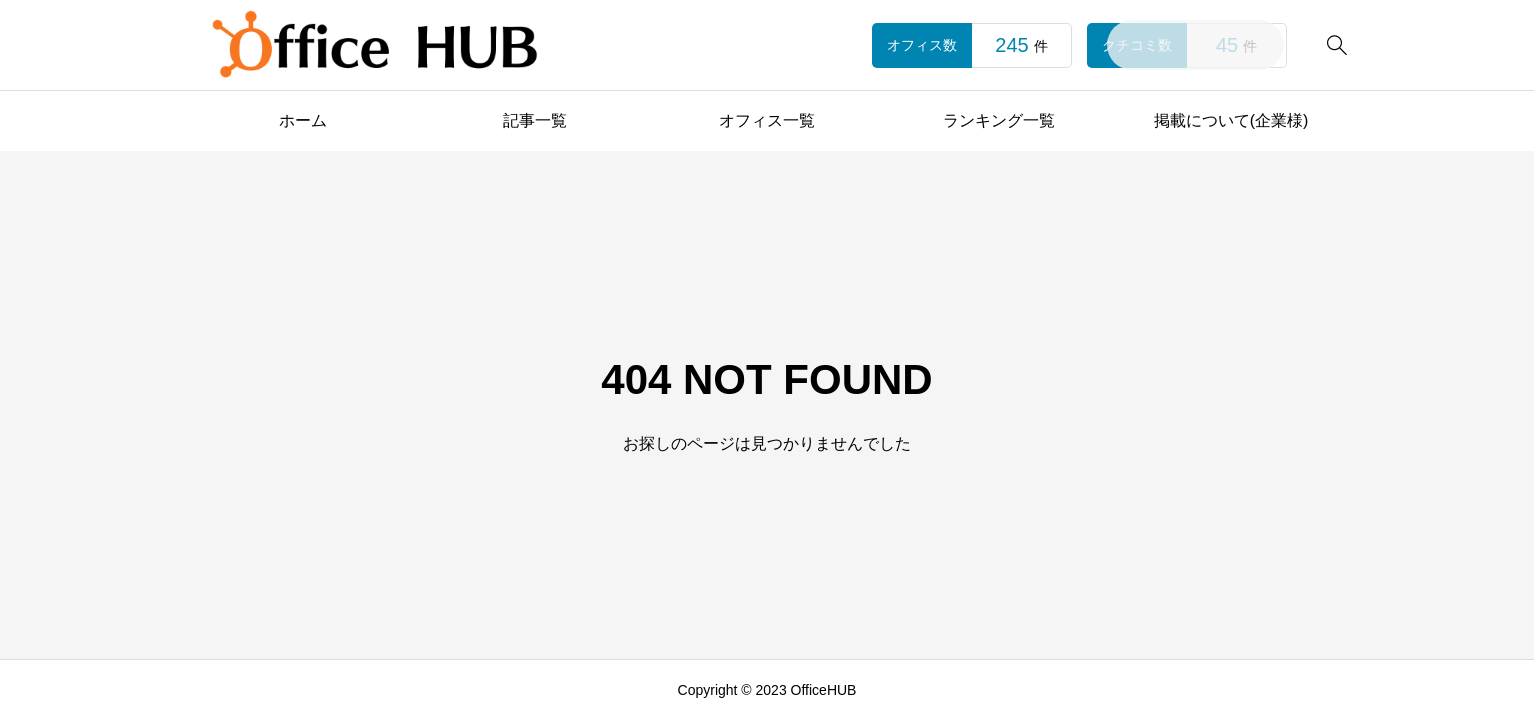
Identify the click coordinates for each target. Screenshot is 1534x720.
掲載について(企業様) (1231, 120)
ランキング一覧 (999, 120)
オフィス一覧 (767, 120)
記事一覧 (535, 120)
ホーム (303, 120)
